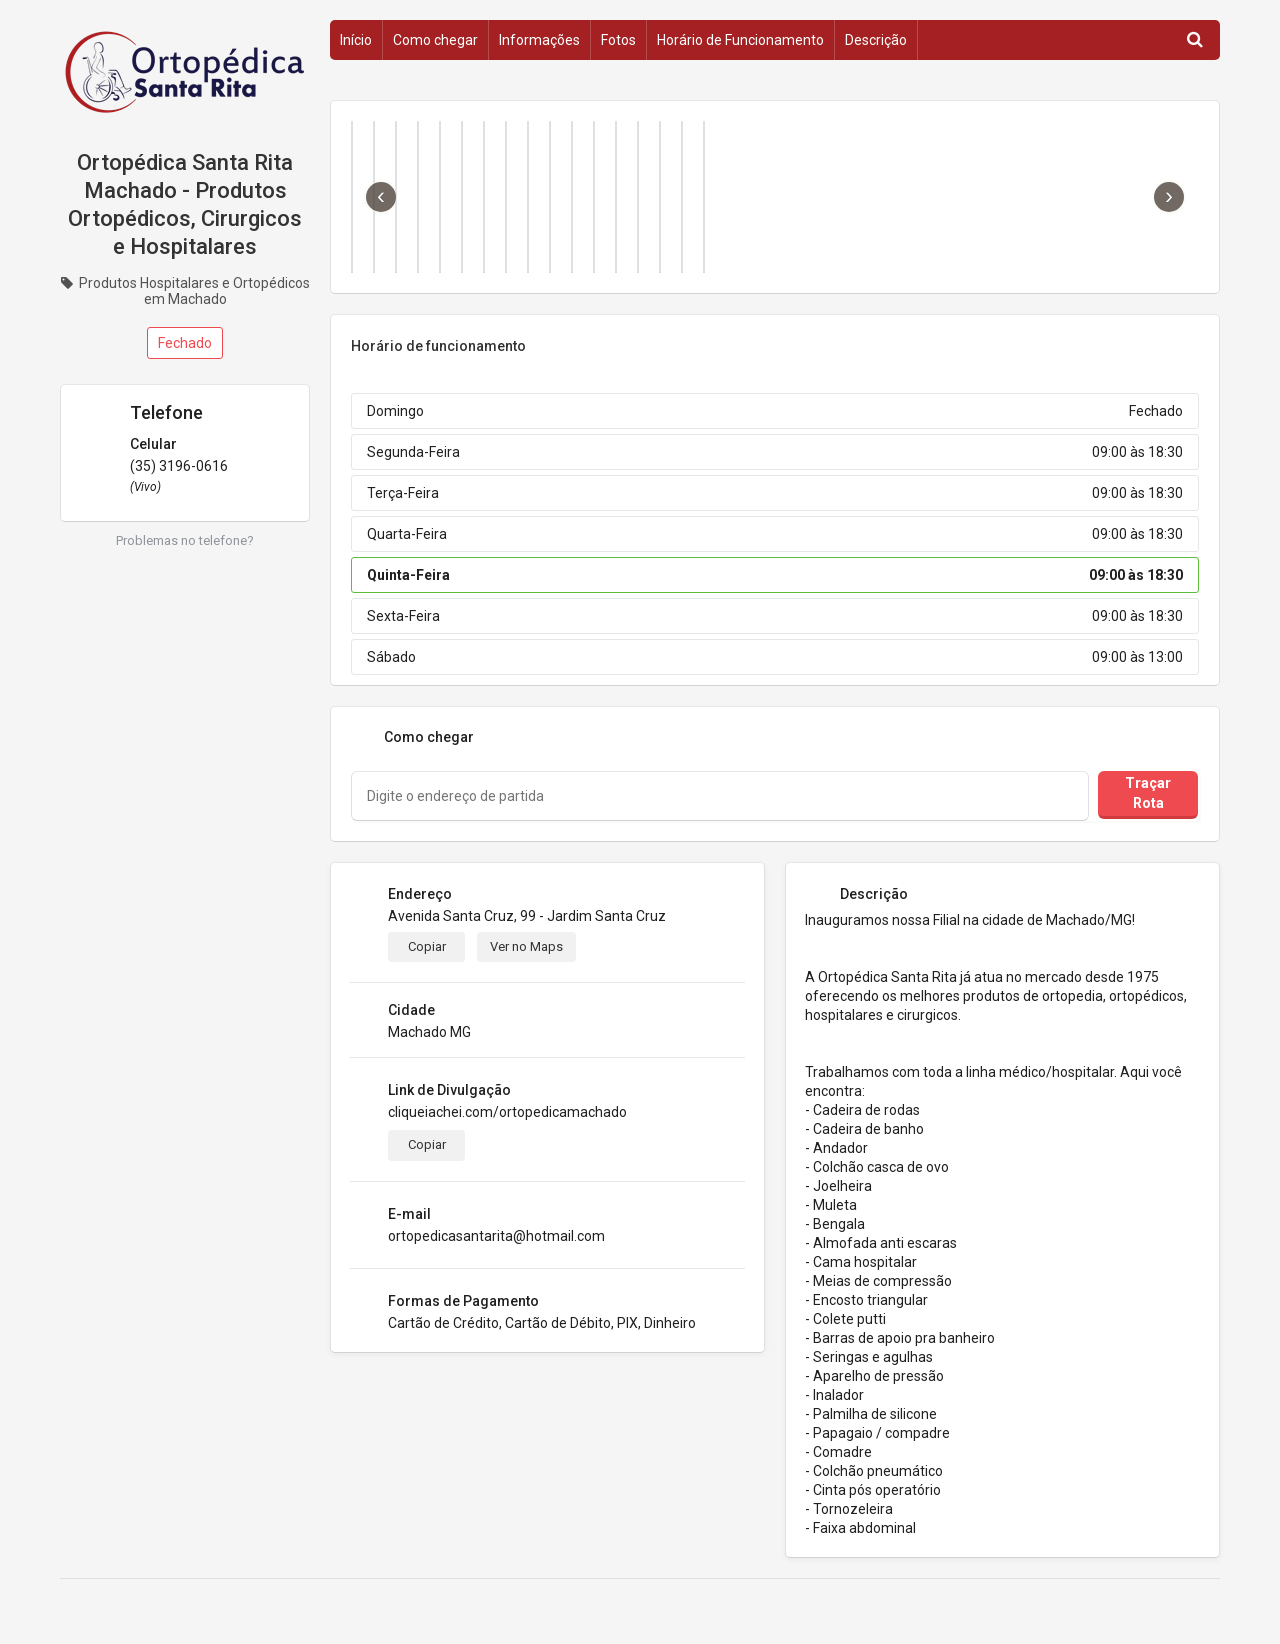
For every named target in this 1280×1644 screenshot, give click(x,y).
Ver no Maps (526, 946)
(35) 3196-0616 (179, 466)
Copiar (427, 946)
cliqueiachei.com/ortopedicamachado (507, 1112)
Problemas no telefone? (185, 540)
